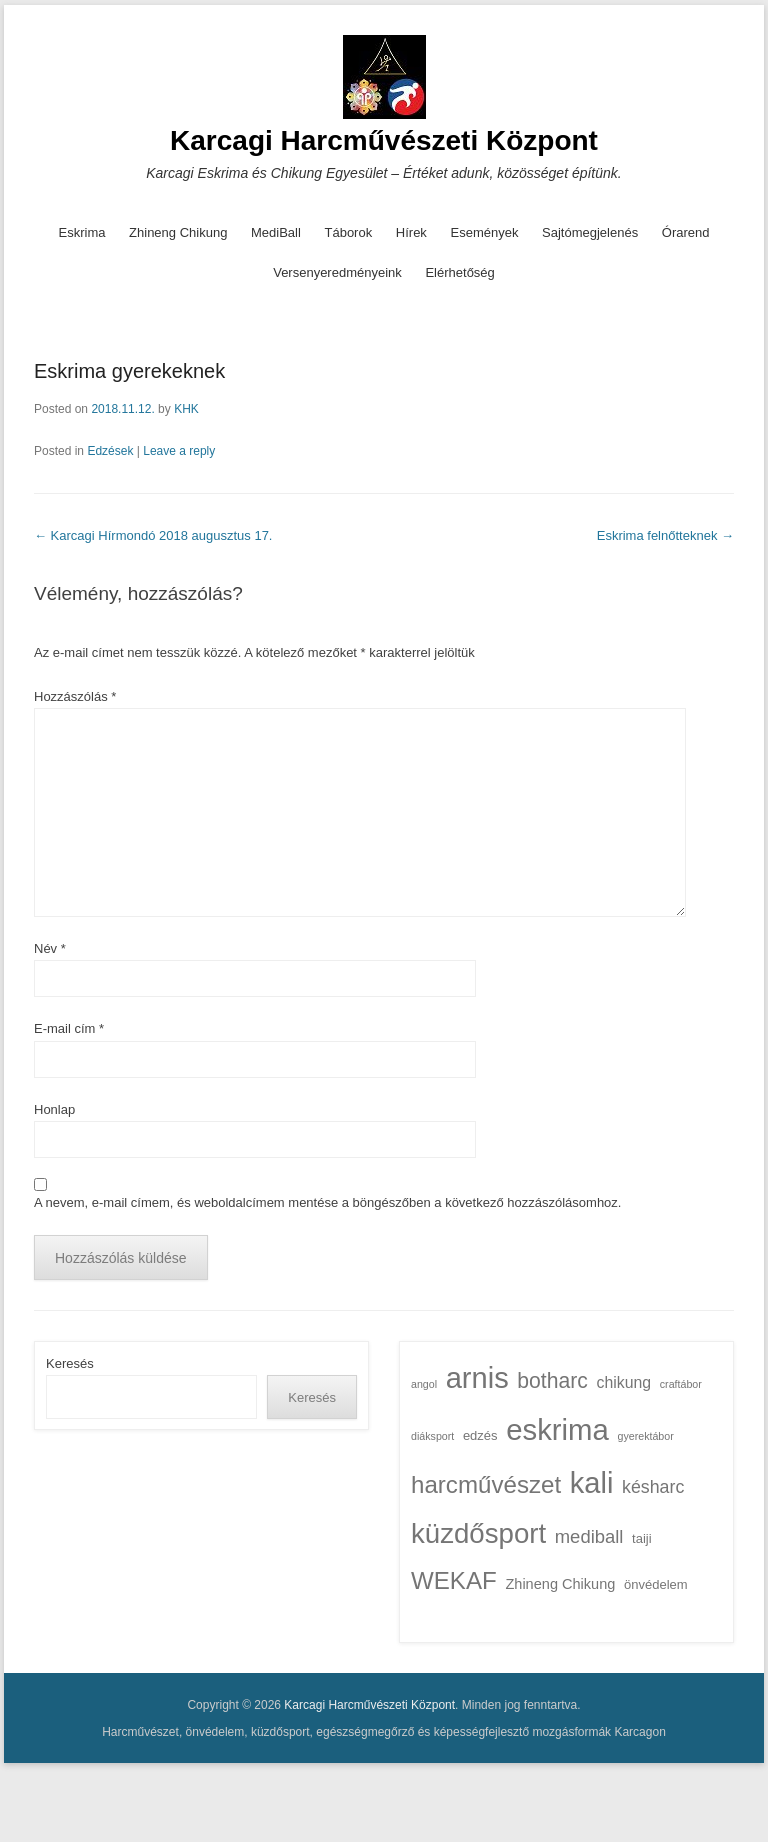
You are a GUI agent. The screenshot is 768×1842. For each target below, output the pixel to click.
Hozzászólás (75, 696)
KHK (186, 409)
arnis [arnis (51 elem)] (477, 1378)
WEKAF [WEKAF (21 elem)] (454, 1580)
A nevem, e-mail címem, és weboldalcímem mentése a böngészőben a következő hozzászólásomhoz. (327, 1202)
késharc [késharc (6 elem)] (653, 1487)
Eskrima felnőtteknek (665, 535)
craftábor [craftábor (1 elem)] (681, 1384)
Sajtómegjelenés (590, 232)
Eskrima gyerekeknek (129, 371)
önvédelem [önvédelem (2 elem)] (656, 1584)
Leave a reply (179, 451)
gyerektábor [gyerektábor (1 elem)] (646, 1436)
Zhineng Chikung (178, 232)
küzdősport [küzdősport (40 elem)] (478, 1533)
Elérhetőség (459, 272)
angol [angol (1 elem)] (424, 1384)
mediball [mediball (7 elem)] (589, 1536)
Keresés (70, 1363)
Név (50, 948)
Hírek (411, 232)
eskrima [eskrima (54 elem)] (557, 1429)
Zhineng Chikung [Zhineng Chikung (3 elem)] (560, 1584)
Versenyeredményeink (337, 272)
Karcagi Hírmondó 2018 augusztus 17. (153, 535)
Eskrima (82, 232)
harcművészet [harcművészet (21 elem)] (486, 1484)
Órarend (686, 232)
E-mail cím (69, 1028)
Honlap (54, 1109)
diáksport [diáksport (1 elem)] (432, 1436)
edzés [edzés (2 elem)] (480, 1435)
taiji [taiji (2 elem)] (642, 1538)
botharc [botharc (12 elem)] (552, 1380)
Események (485, 232)
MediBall (276, 232)
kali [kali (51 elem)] (592, 1483)
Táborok (348, 232)
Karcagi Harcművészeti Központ (384, 140)
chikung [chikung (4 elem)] (624, 1382)
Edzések (110, 451)
